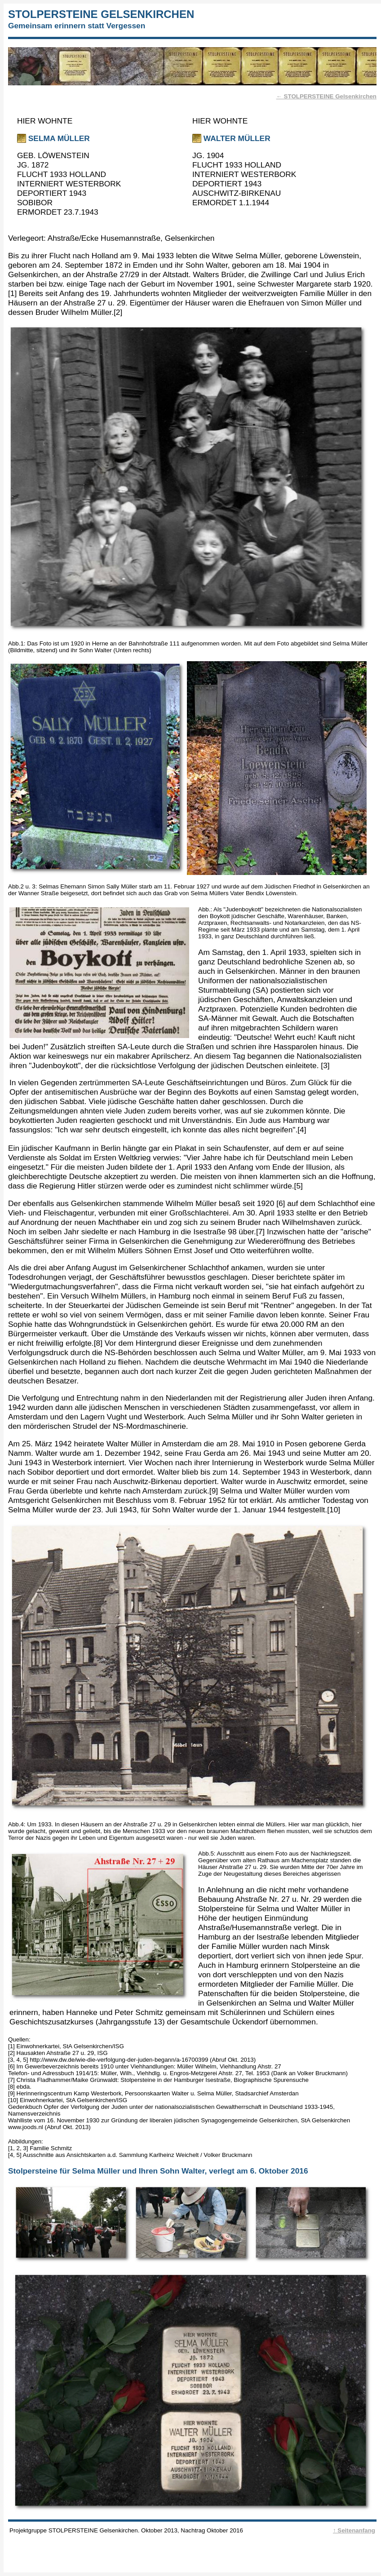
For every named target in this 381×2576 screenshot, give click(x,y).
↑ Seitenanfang (354, 2530)
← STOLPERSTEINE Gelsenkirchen (326, 96)
